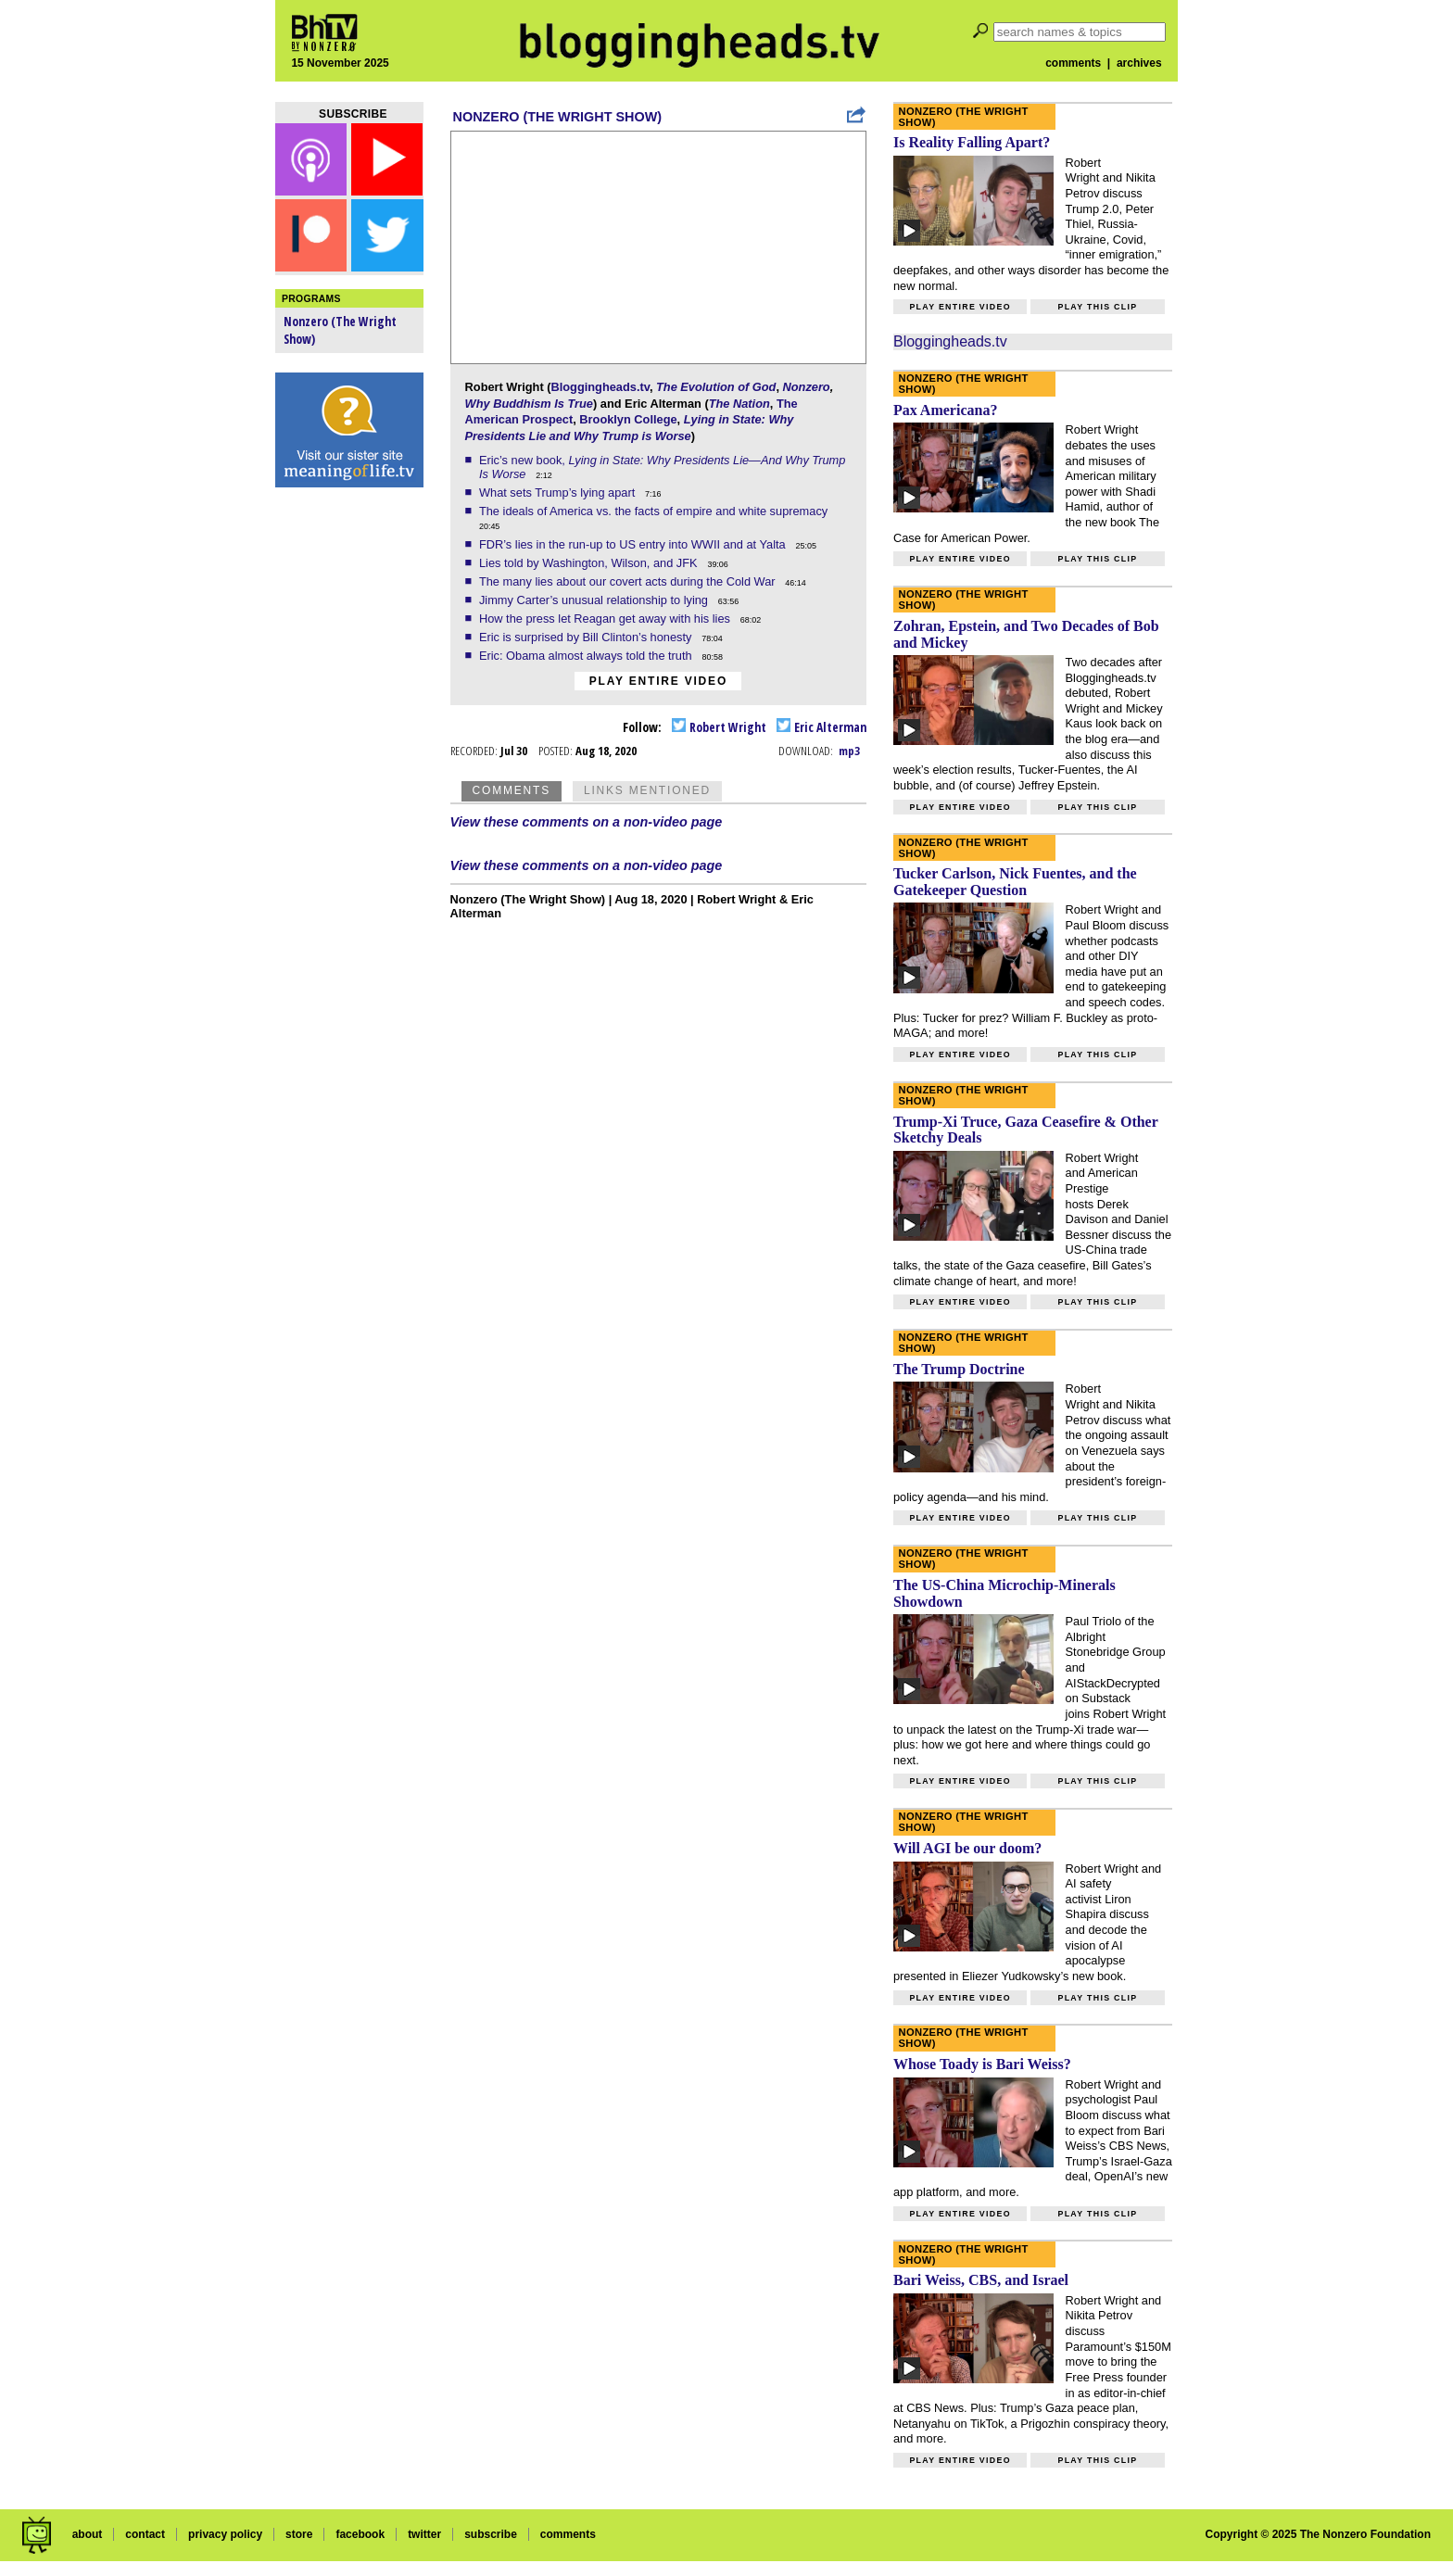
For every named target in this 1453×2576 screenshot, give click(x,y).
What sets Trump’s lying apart (558, 492)
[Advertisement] (349, 788)
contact (145, 2534)
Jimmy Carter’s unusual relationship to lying (595, 600)
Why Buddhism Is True (529, 403)
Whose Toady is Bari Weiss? (982, 2064)
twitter (424, 2534)
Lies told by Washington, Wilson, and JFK (590, 563)
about (87, 2534)
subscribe (490, 2534)
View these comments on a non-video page (586, 821)
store (298, 2534)
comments (1073, 63)
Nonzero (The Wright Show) (557, 116)
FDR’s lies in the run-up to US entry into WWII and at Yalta (634, 544)
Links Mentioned (647, 790)
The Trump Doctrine (959, 1369)
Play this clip (1097, 306)
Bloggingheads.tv (599, 387)
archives (1139, 63)
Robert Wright (719, 727)
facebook (360, 2534)
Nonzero (806, 387)
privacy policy (225, 2534)
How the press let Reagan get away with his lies (606, 618)
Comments (511, 790)
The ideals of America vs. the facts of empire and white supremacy (655, 511)
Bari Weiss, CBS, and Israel (980, 2280)
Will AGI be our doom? (967, 1848)
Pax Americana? (945, 410)
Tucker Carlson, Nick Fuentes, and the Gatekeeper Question (1015, 881)
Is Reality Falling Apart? (971, 142)
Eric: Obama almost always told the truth (587, 656)
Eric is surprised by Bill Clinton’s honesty (587, 637)
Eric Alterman (821, 727)
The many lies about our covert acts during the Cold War (628, 581)
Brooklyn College (627, 419)
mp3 (849, 750)
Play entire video (658, 681)
